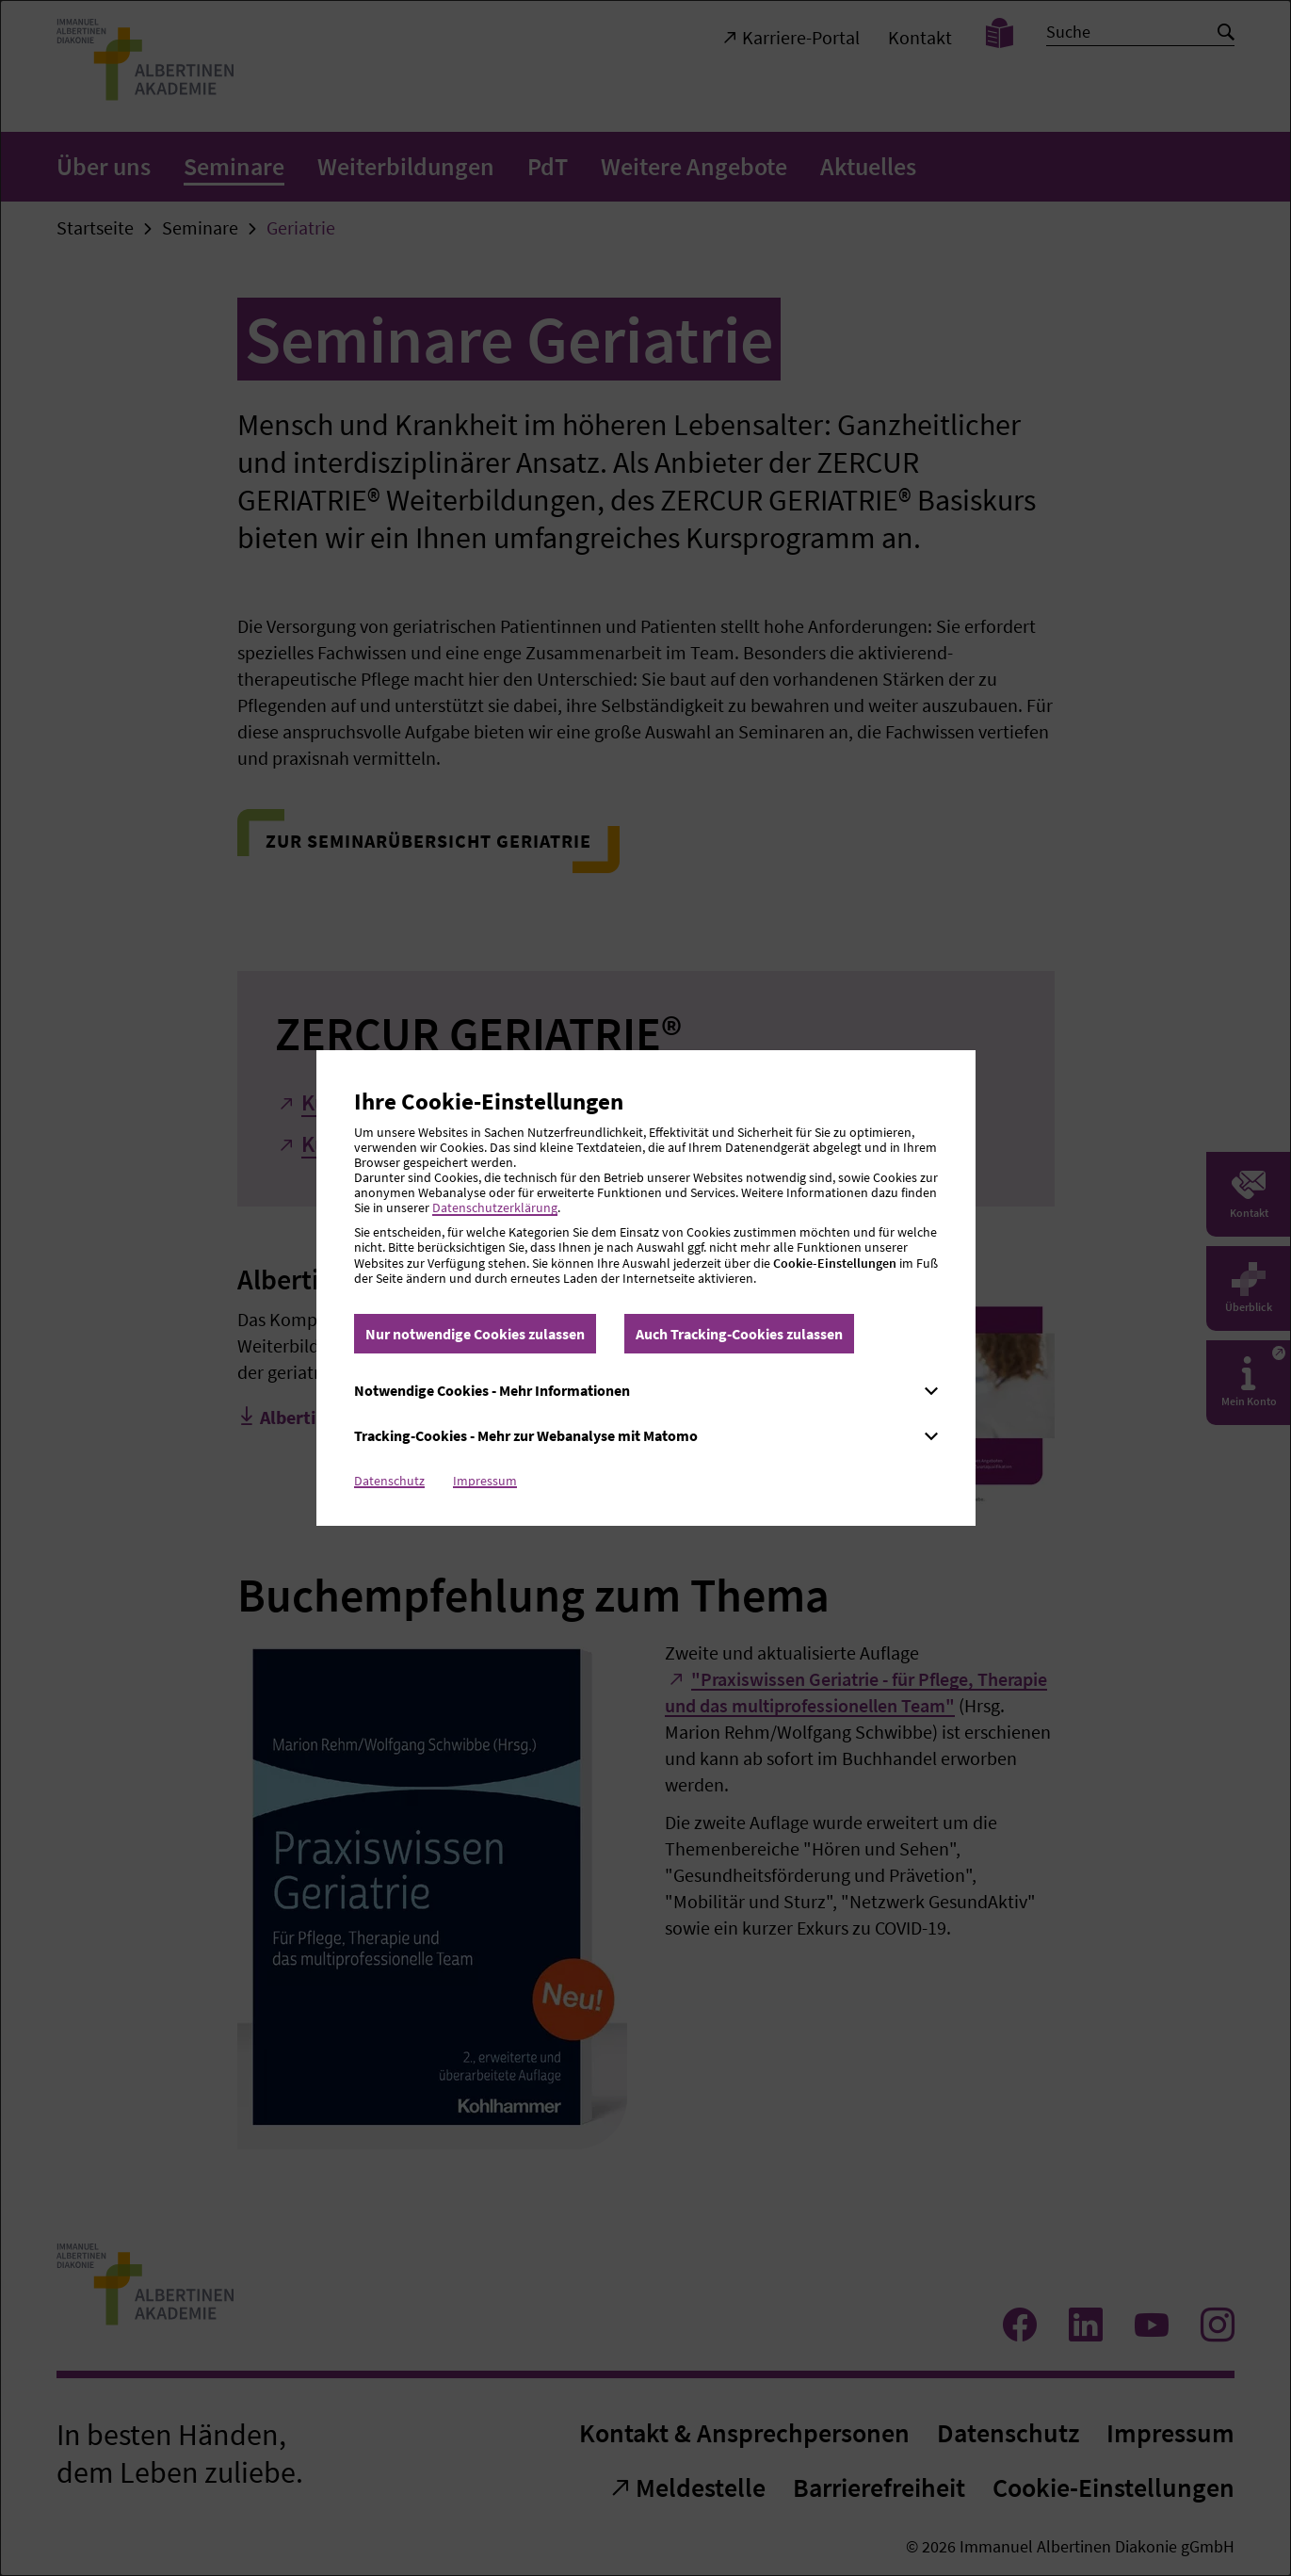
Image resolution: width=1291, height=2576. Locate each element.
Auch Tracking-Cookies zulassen (739, 1333)
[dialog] (645, 1288)
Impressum (485, 1480)
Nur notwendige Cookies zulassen (475, 1333)
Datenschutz (389, 1480)
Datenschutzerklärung (494, 1207)
